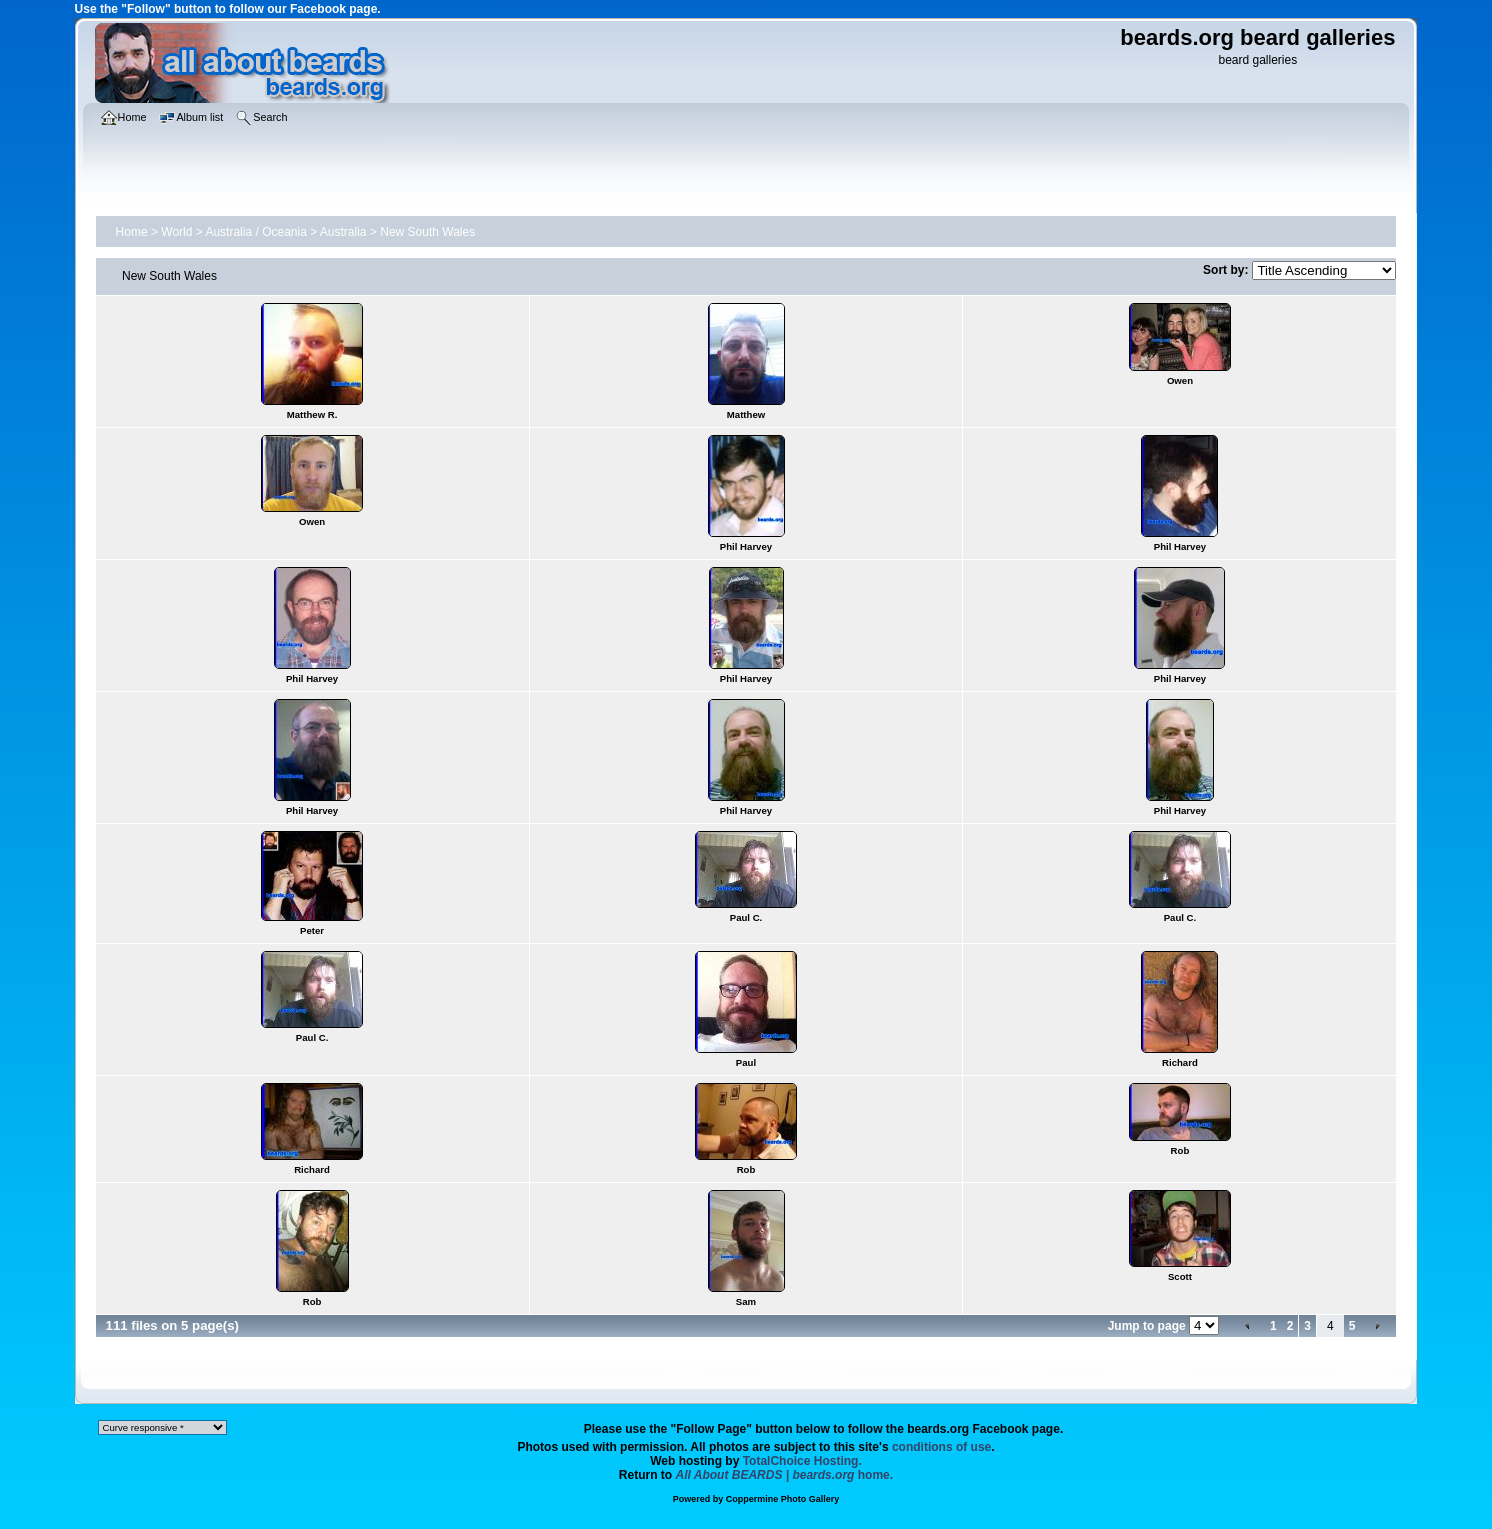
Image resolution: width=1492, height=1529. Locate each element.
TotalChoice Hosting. (802, 1461)
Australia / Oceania (255, 232)
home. (785, 1475)
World (176, 232)
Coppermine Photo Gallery (783, 1499)
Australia (343, 232)
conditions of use (941, 1447)
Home (132, 232)
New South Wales (427, 232)
